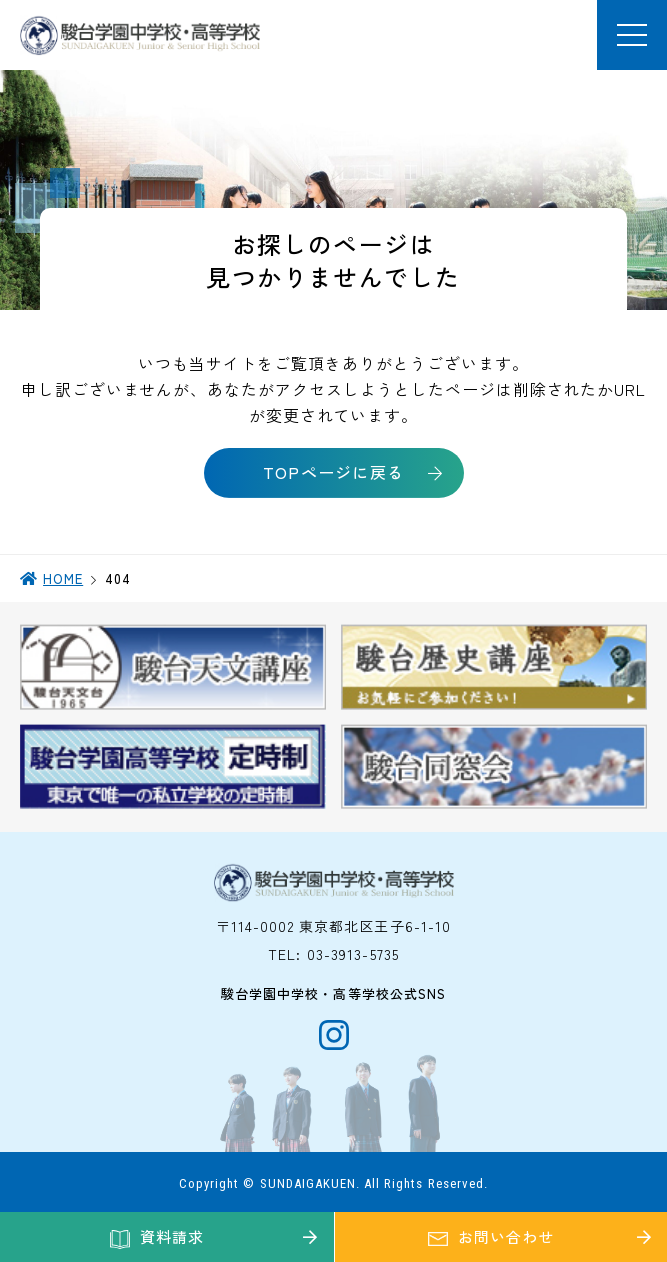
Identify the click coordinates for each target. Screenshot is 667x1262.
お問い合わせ (505, 1236)
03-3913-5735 (353, 954)
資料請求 (172, 1236)
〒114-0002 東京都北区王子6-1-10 (334, 926)
